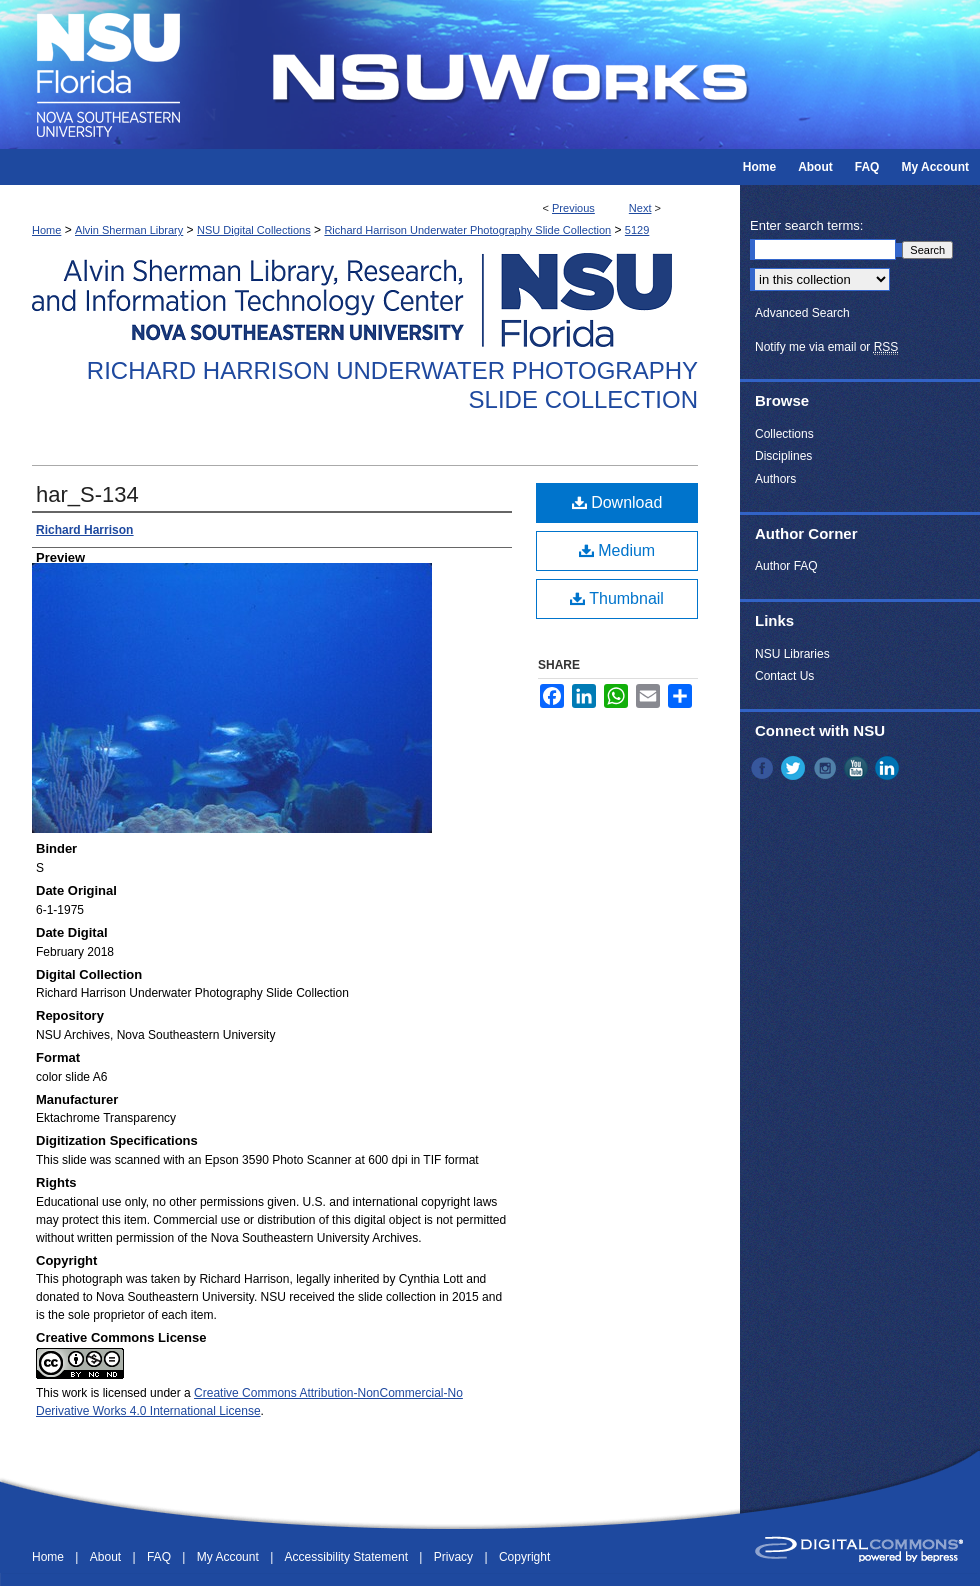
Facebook (764, 768)
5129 (637, 230)
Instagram (827, 768)
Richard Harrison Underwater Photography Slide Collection (467, 230)
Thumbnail (617, 598)
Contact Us (784, 676)
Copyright (524, 1557)
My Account (229, 1557)
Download (617, 502)
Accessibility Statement (348, 1557)
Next (640, 208)
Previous (573, 208)
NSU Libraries (792, 654)
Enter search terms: (806, 225)
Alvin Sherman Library (129, 230)
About (107, 1557)
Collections (784, 434)
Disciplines (783, 456)
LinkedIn (889, 768)
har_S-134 (87, 494)
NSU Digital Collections (254, 230)
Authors (775, 479)
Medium (617, 550)
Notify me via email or (826, 347)
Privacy (455, 1557)
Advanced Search (802, 313)
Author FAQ (786, 566)
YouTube (858, 768)
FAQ (160, 1557)
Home (46, 230)
